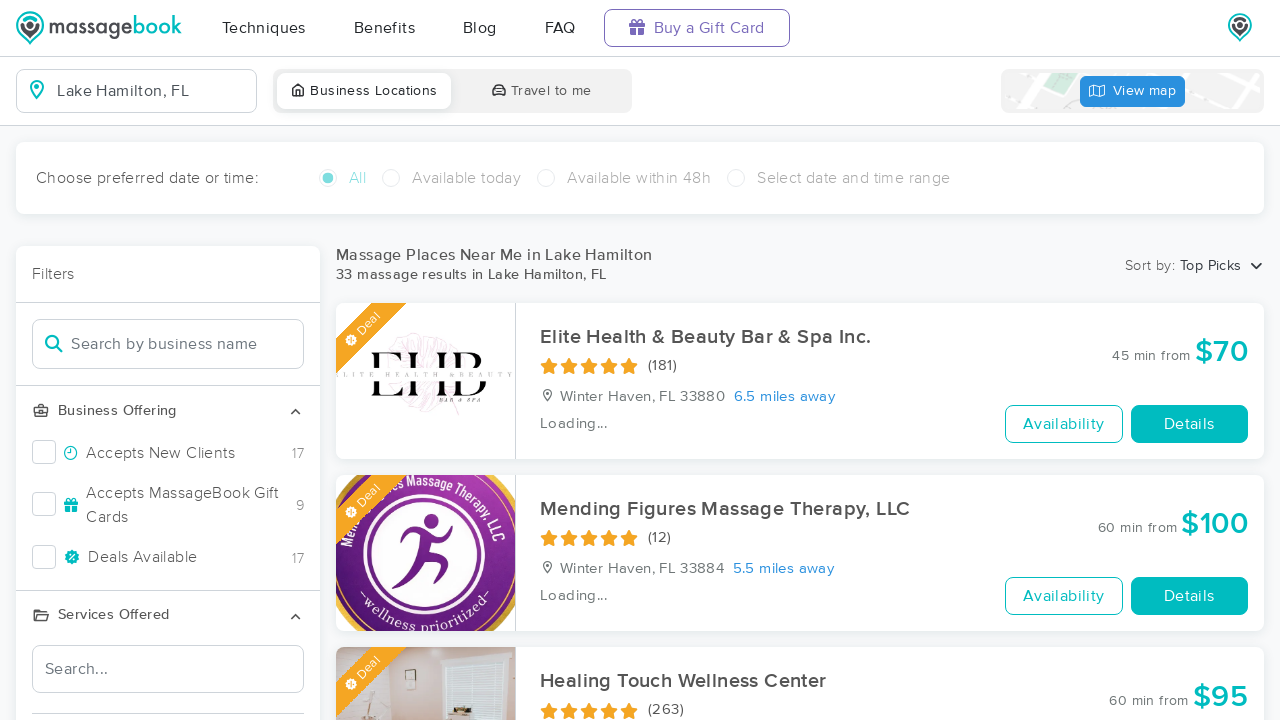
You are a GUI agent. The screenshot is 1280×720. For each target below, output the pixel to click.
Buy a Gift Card (697, 27)
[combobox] (152, 91)
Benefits (384, 28)
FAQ (560, 28)
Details (1189, 424)
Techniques (264, 28)
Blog (480, 28)
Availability (1064, 424)
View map (1133, 91)
